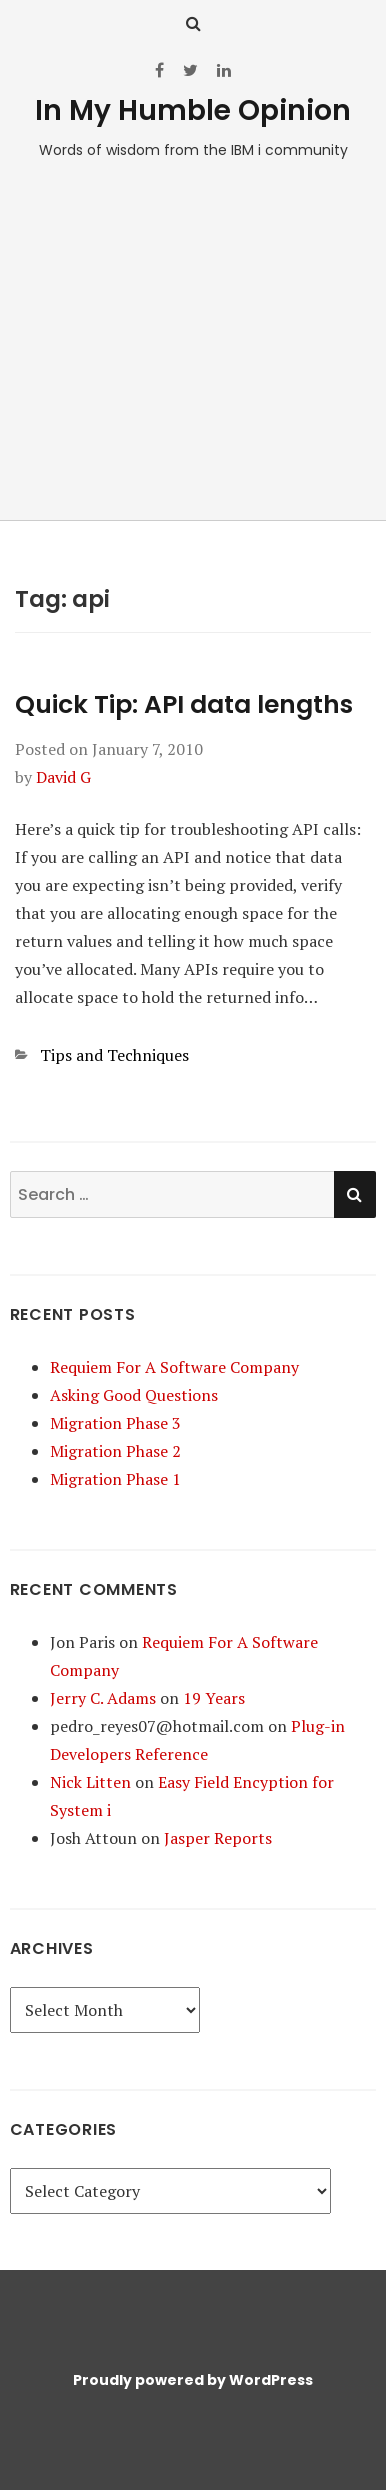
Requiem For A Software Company (174, 1367)
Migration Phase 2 (115, 1451)
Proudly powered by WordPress (193, 2380)
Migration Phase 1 (115, 1479)
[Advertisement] (193, 350)
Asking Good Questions (134, 1395)
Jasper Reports (218, 1838)
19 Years (214, 1698)
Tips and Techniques (114, 1055)
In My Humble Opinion (193, 110)
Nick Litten (90, 1782)
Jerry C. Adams (103, 1698)
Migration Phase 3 (115, 1423)
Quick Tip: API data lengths (184, 704)
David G (63, 777)
